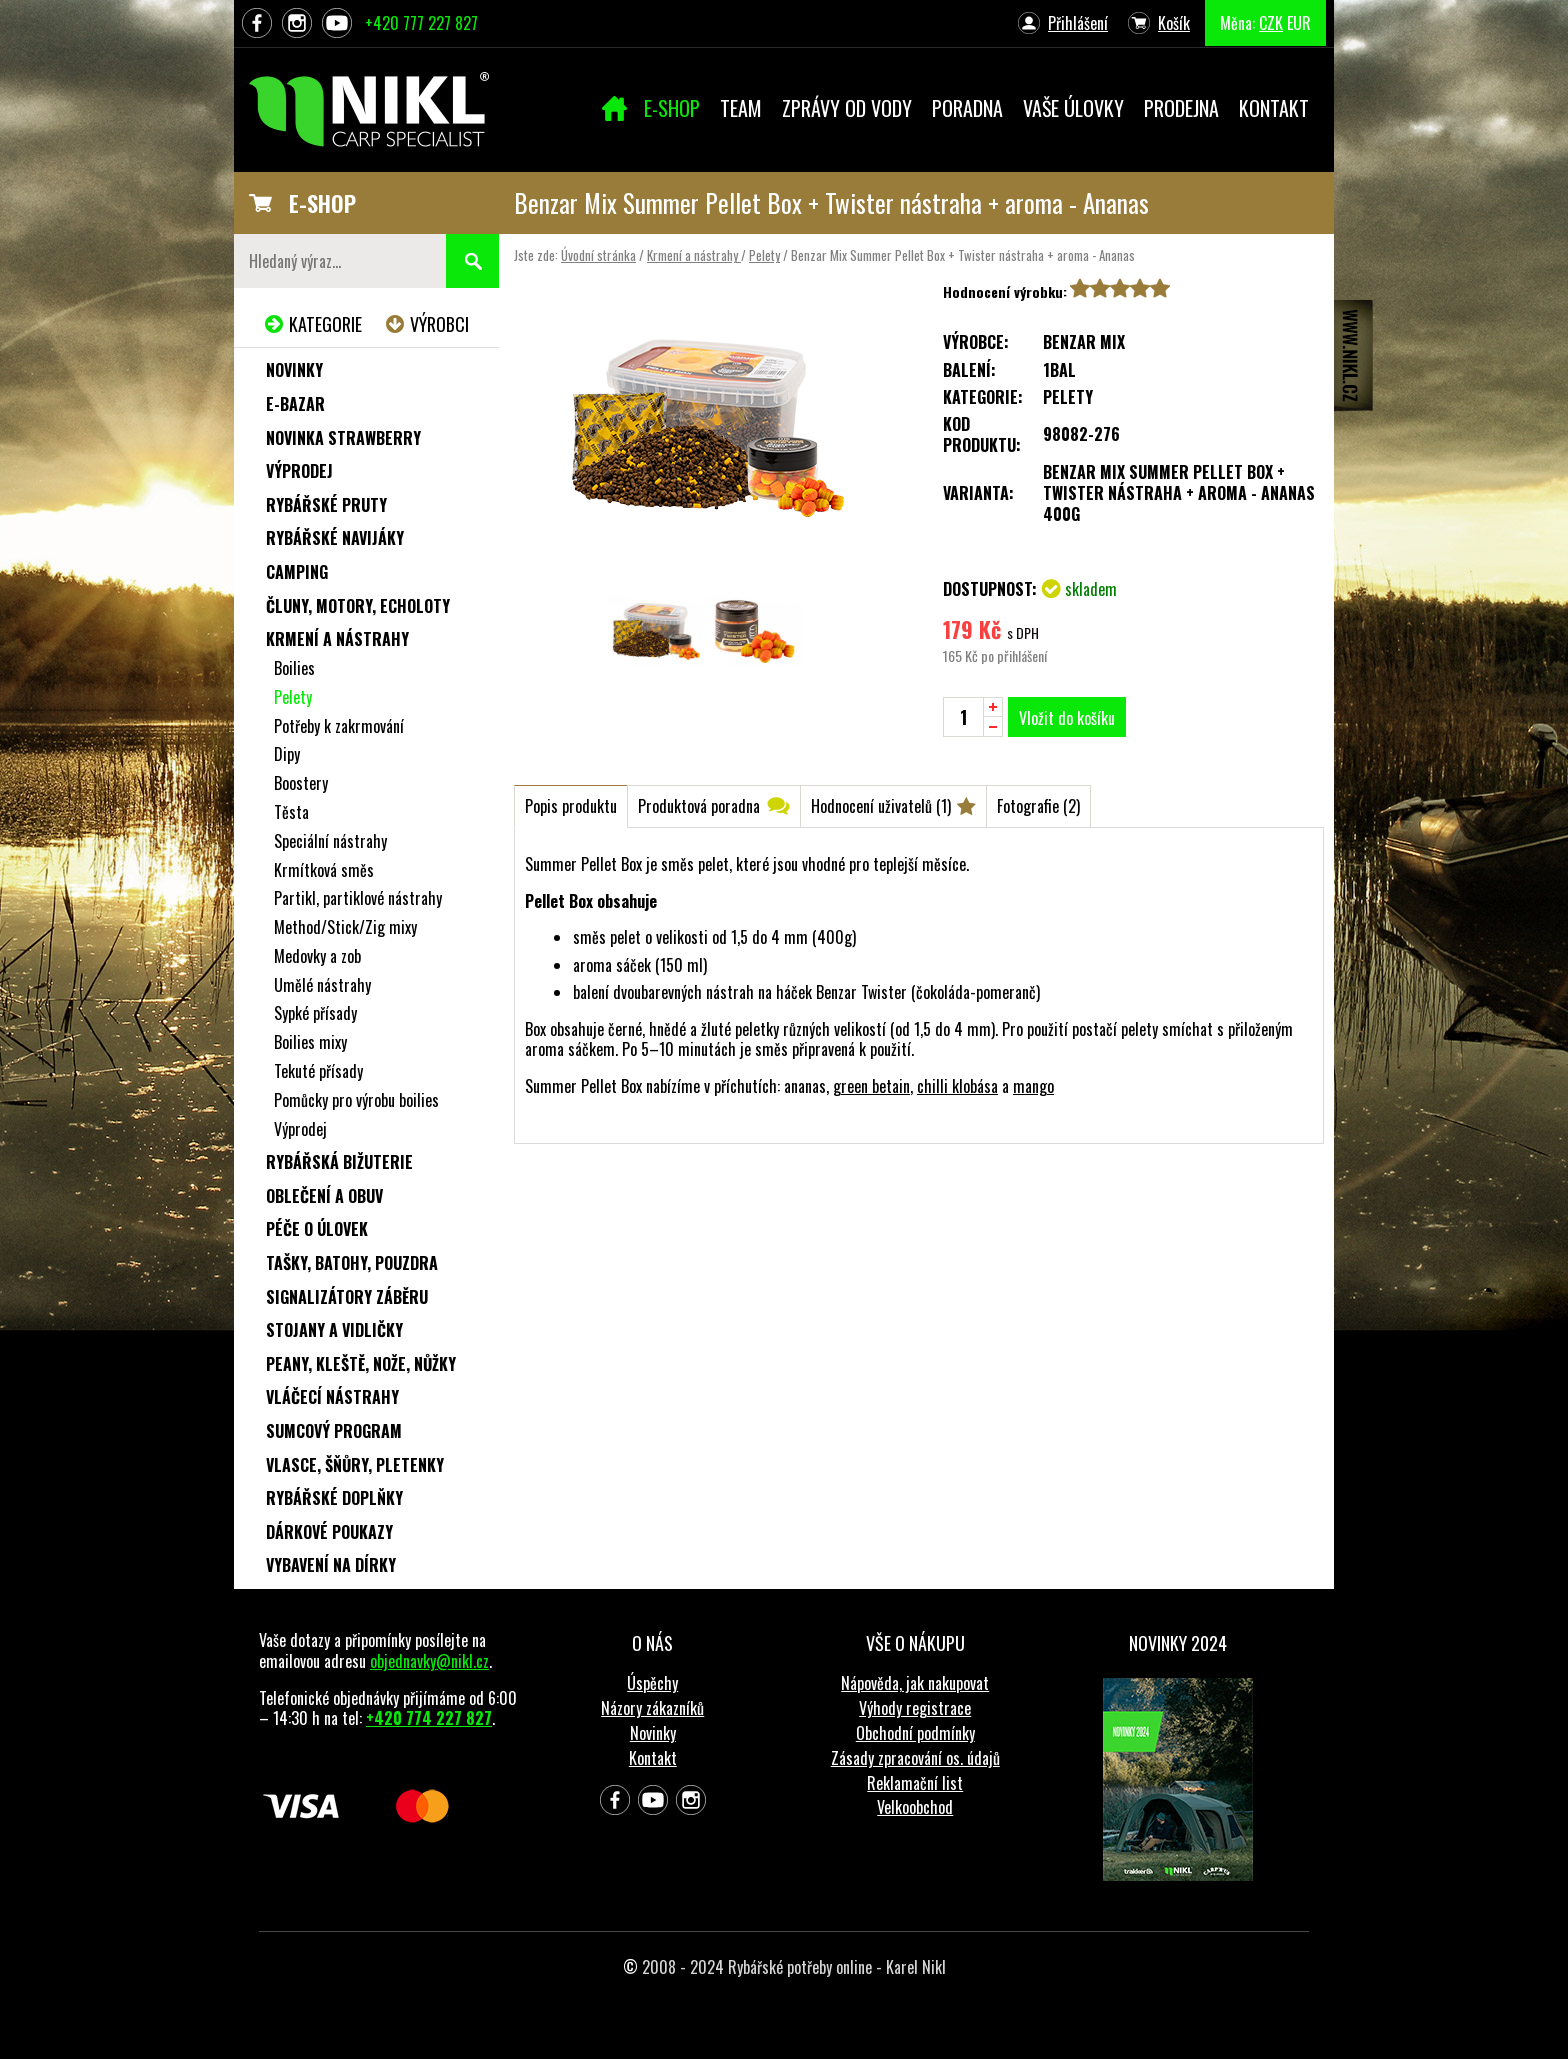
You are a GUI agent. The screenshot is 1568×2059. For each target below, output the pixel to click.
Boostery (301, 783)
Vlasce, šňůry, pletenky (355, 1465)
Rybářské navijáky (335, 538)
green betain (871, 1086)
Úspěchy (652, 1683)
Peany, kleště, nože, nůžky (361, 1364)
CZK (1271, 23)
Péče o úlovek (317, 1229)
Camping (297, 572)
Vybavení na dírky (331, 1565)
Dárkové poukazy (329, 1532)
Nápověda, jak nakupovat (915, 1683)
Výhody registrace (915, 1708)
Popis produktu (571, 806)
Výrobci (439, 324)
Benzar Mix (1084, 342)
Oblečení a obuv (324, 1196)
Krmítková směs (324, 870)
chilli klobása (957, 1086)
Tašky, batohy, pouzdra (352, 1263)
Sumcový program (334, 1431)
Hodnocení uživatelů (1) (881, 806)
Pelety (764, 255)
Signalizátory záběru (347, 1297)
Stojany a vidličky (334, 1330)
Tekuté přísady (318, 1071)
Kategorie (325, 324)
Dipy (287, 754)
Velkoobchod (915, 1807)
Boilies (294, 668)
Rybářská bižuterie (339, 1162)
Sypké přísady (315, 1013)
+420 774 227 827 (429, 1718)
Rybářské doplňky (334, 1498)
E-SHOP (322, 203)
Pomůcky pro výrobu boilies (356, 1100)
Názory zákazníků (652, 1708)
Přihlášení (1078, 23)
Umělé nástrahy (322, 985)
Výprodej (299, 471)
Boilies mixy (310, 1042)
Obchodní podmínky (915, 1733)
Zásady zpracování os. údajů (915, 1758)
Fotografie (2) (1038, 806)
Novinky (294, 370)
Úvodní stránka (598, 255)
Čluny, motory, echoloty (358, 606)
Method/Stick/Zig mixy (345, 927)
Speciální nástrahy (330, 841)
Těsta (291, 812)
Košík (1174, 23)
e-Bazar (295, 404)
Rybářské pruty (326, 505)
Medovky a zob (317, 956)
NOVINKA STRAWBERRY (343, 438)
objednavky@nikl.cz (429, 1661)
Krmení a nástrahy (694, 255)
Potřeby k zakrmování (339, 726)
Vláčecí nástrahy (332, 1397)
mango (1033, 1086)
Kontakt (653, 1758)
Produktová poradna (699, 806)
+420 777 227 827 (421, 23)
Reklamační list (915, 1783)
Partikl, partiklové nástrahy (358, 898)
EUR (1299, 23)
